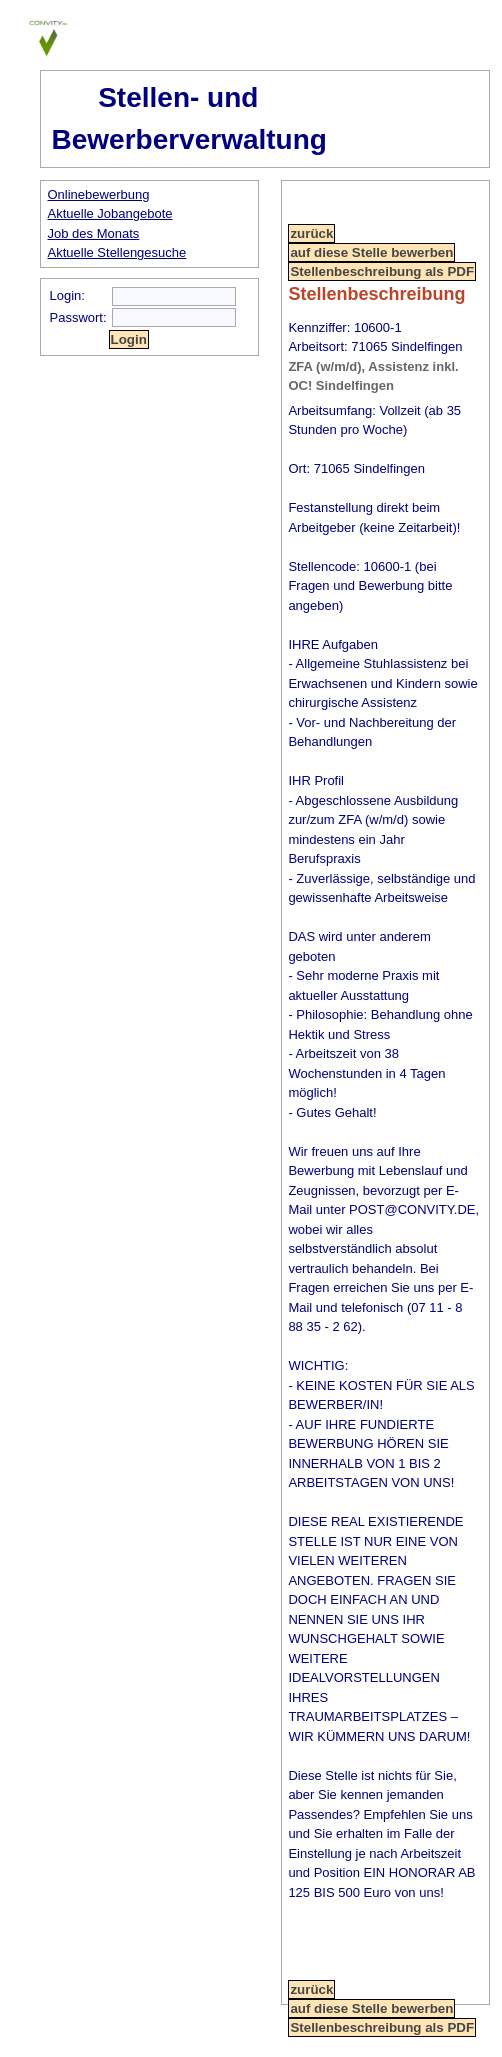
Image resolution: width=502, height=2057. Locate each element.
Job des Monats (94, 233)
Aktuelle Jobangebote (110, 213)
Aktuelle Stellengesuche (117, 252)
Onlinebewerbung (99, 194)
